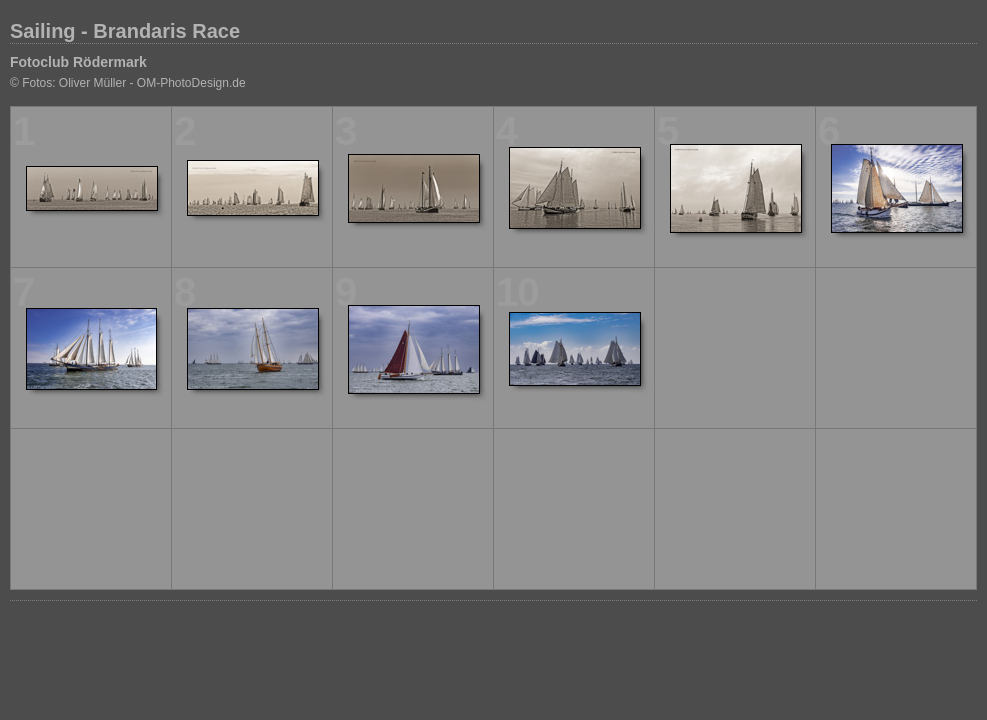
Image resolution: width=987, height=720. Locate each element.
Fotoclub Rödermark (78, 62)
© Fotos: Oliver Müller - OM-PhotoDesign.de (128, 83)
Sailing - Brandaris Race (125, 31)
